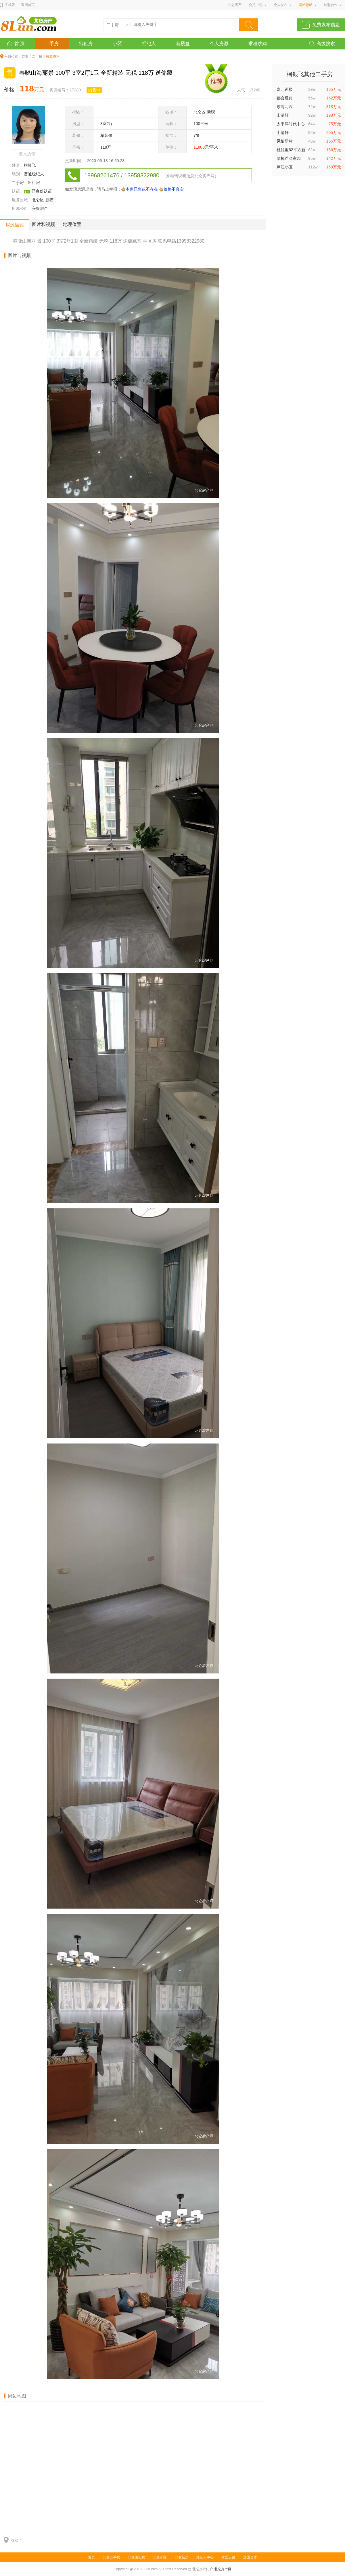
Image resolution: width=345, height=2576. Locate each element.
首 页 (19, 43)
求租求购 (257, 43)
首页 (25, 57)
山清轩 (283, 115)
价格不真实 (174, 189)
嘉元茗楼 (285, 89)
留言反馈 (228, 2557)
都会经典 (285, 98)
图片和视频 (43, 224)
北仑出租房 (136, 2557)
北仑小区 (160, 2557)
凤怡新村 (285, 141)
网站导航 (306, 5)
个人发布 (281, 5)
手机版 (10, 5)
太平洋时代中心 (291, 124)
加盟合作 (331, 5)
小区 (117, 43)
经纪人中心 (205, 2557)
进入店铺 (27, 153)
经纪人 (149, 43)
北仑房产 (234, 5)
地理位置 (72, 224)
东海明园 (285, 106)
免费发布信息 (326, 24)
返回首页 (28, 5)
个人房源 (219, 43)
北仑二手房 (111, 2557)
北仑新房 (182, 2557)
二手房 (52, 43)
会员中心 (255, 5)
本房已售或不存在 (142, 189)
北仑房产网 (222, 2569)
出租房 (86, 43)
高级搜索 (326, 43)
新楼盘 (183, 43)
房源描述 (14, 224)
